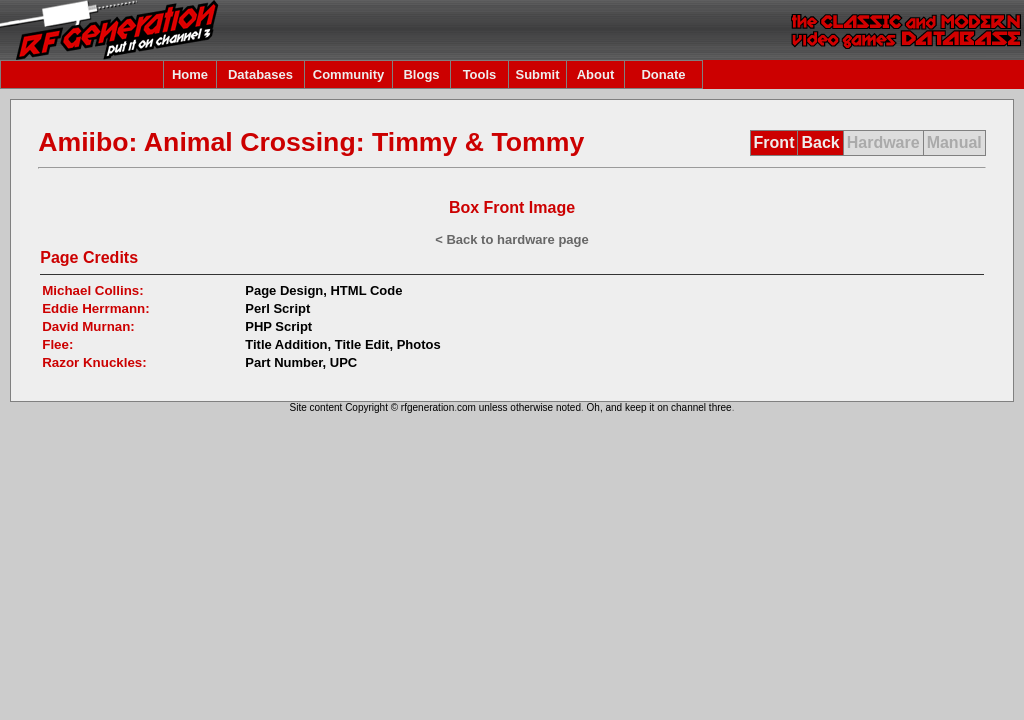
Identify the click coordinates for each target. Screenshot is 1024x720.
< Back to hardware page (512, 239)
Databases (260, 74)
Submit (537, 74)
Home (190, 74)
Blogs (421, 74)
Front (774, 142)
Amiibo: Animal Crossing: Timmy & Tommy (311, 142)
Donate (663, 74)
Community (349, 74)
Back (820, 142)
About (596, 74)
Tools (480, 74)
